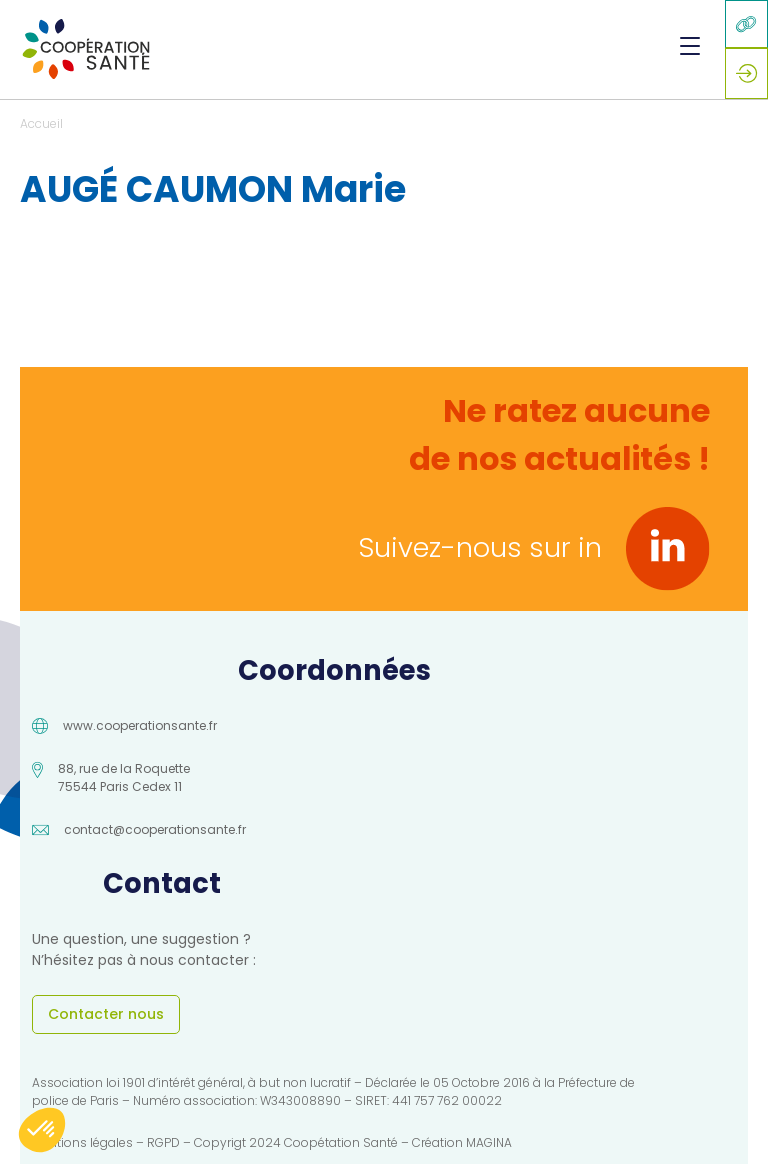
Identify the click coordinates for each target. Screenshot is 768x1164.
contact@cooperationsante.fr (155, 829)
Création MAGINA (462, 1142)
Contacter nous (106, 1014)
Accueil (41, 123)
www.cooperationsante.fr (140, 725)
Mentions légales (82, 1142)
